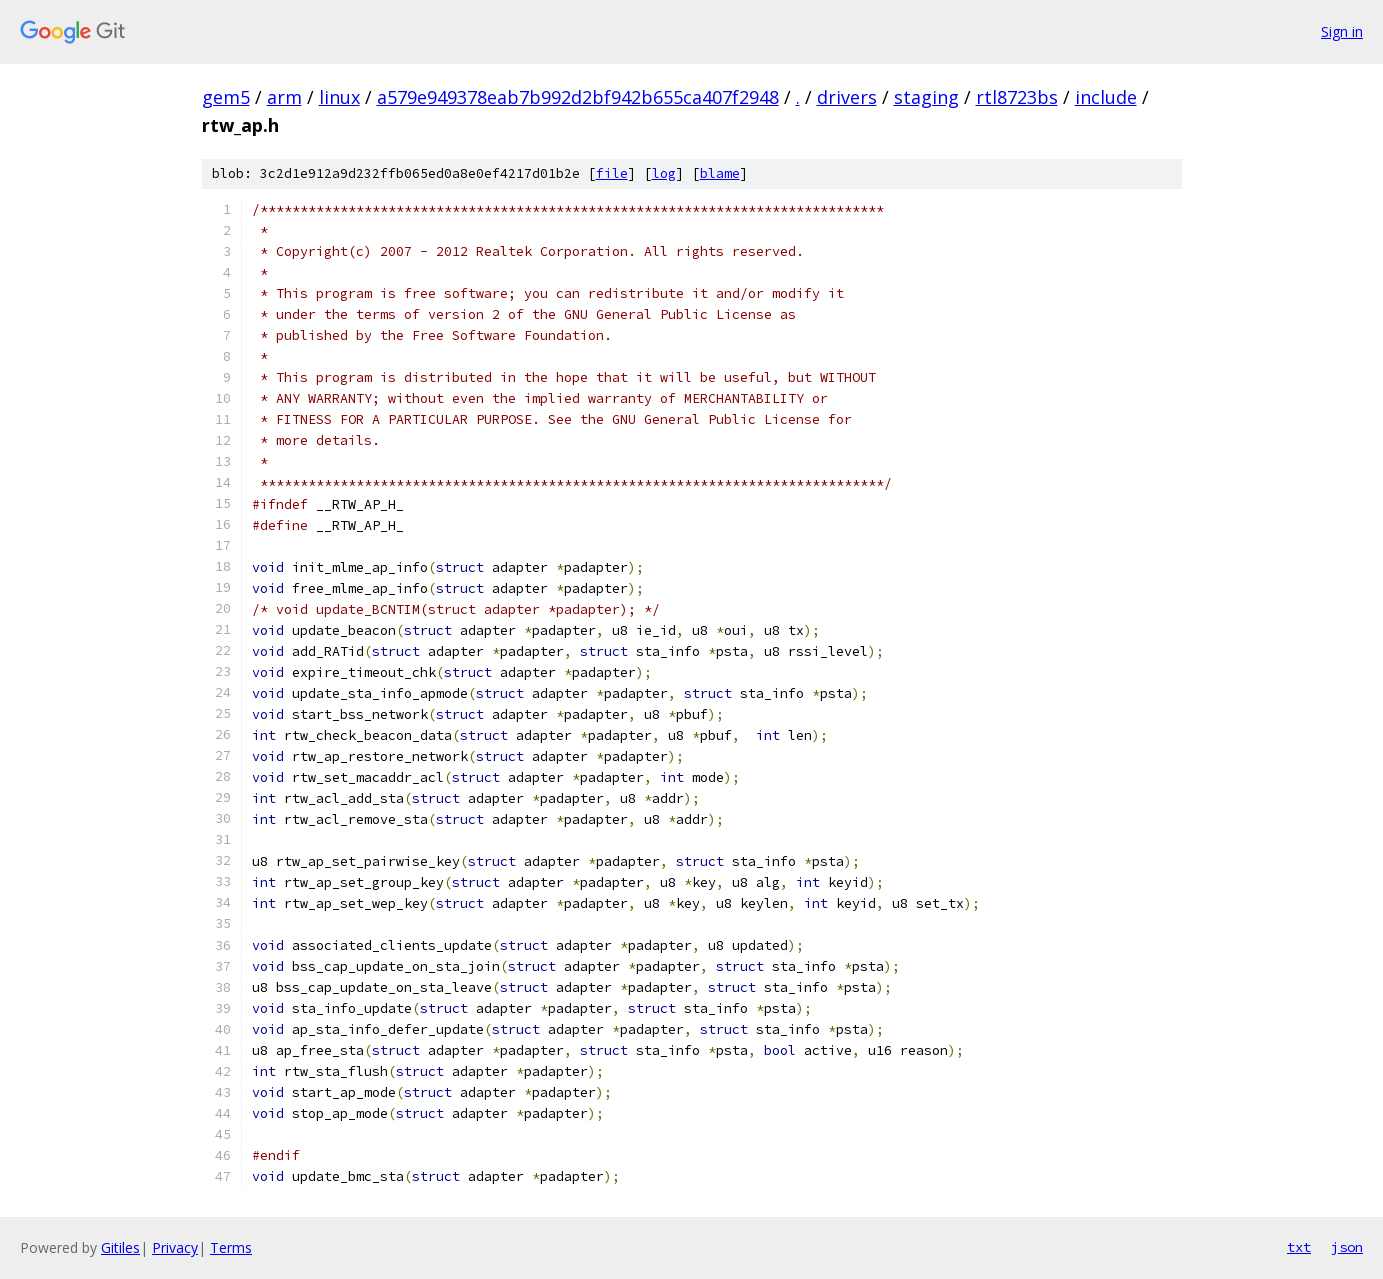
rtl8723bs (1017, 97)
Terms (231, 1247)
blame (720, 173)
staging (926, 97)
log (664, 173)
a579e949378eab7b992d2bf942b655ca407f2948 (578, 97)
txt (1299, 1247)
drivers (847, 97)
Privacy (175, 1247)
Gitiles (120, 1247)
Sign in (1342, 31)
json (1347, 1247)
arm (284, 97)
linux (339, 97)
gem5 (226, 97)
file (612, 173)
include (1106, 97)
